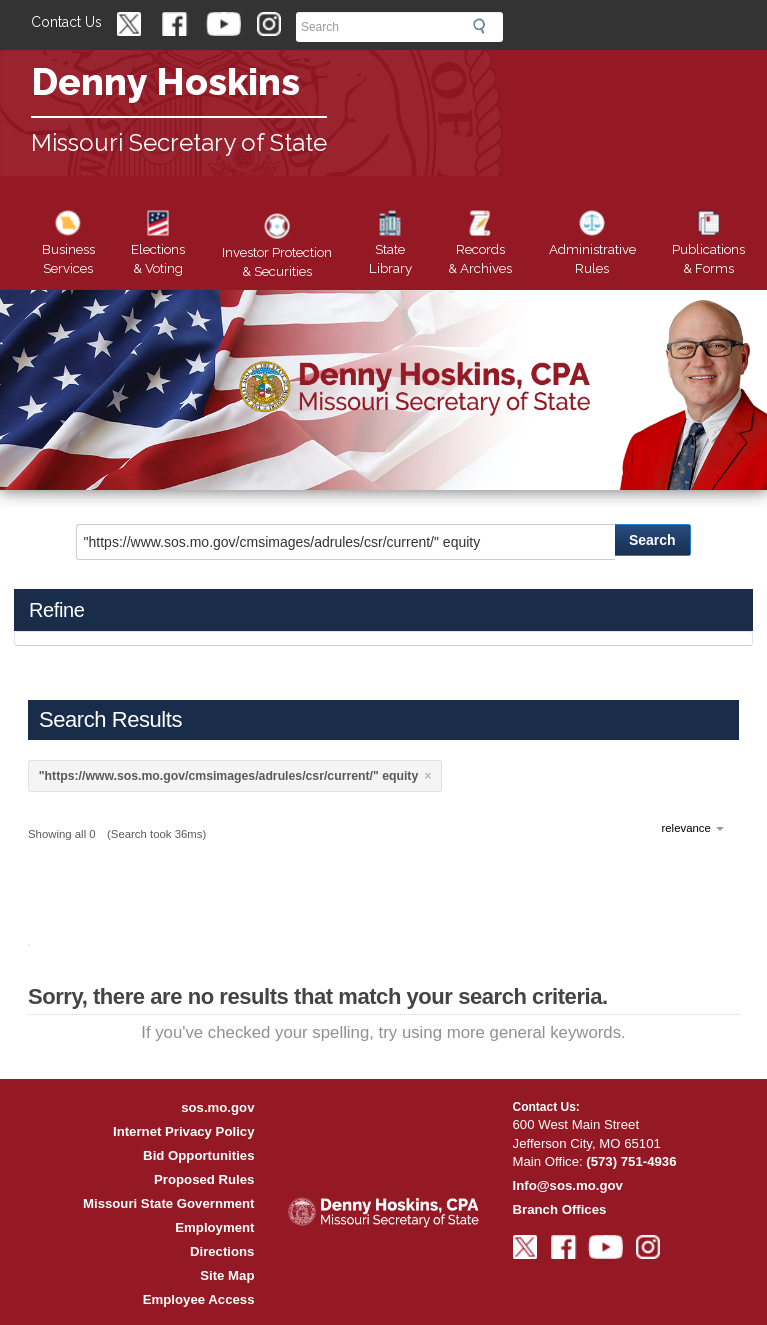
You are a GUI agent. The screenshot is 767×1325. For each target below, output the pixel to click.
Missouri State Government (168, 1203)
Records (480, 245)
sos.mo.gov (217, 1107)
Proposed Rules (204, 1179)
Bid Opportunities (198, 1155)
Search (485, 26)
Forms (708, 245)
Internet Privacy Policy (183, 1131)
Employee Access (199, 1299)
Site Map (227, 1275)
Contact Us (66, 22)
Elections (158, 245)
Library (390, 245)
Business (68, 245)
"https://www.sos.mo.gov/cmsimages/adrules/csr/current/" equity (228, 776)
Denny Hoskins (165, 82)
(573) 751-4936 (631, 1161)
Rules (592, 245)
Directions (222, 1251)
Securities (277, 248)
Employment (214, 1227)
